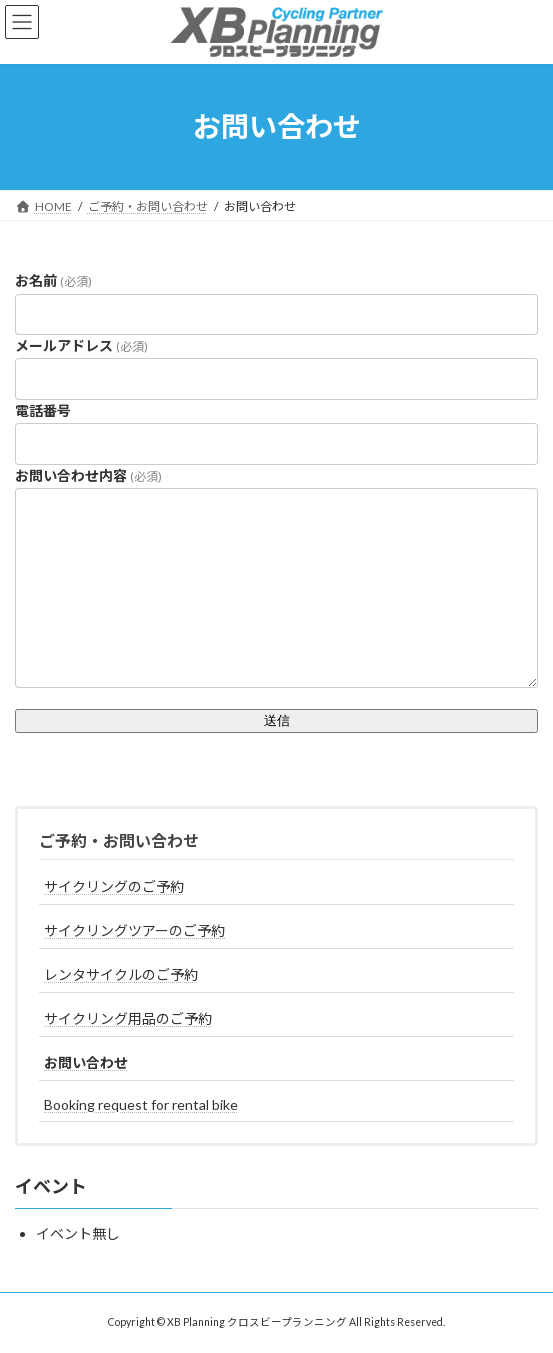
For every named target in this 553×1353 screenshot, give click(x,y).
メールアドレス (81, 345)
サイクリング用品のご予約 (128, 1018)
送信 (277, 720)
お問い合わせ (86, 1062)
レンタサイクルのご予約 (121, 974)
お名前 (53, 280)
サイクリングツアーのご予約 (134, 930)
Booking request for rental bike (141, 1104)
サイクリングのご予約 (114, 886)
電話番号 (43, 410)
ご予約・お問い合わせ (119, 840)
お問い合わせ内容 (88, 475)
